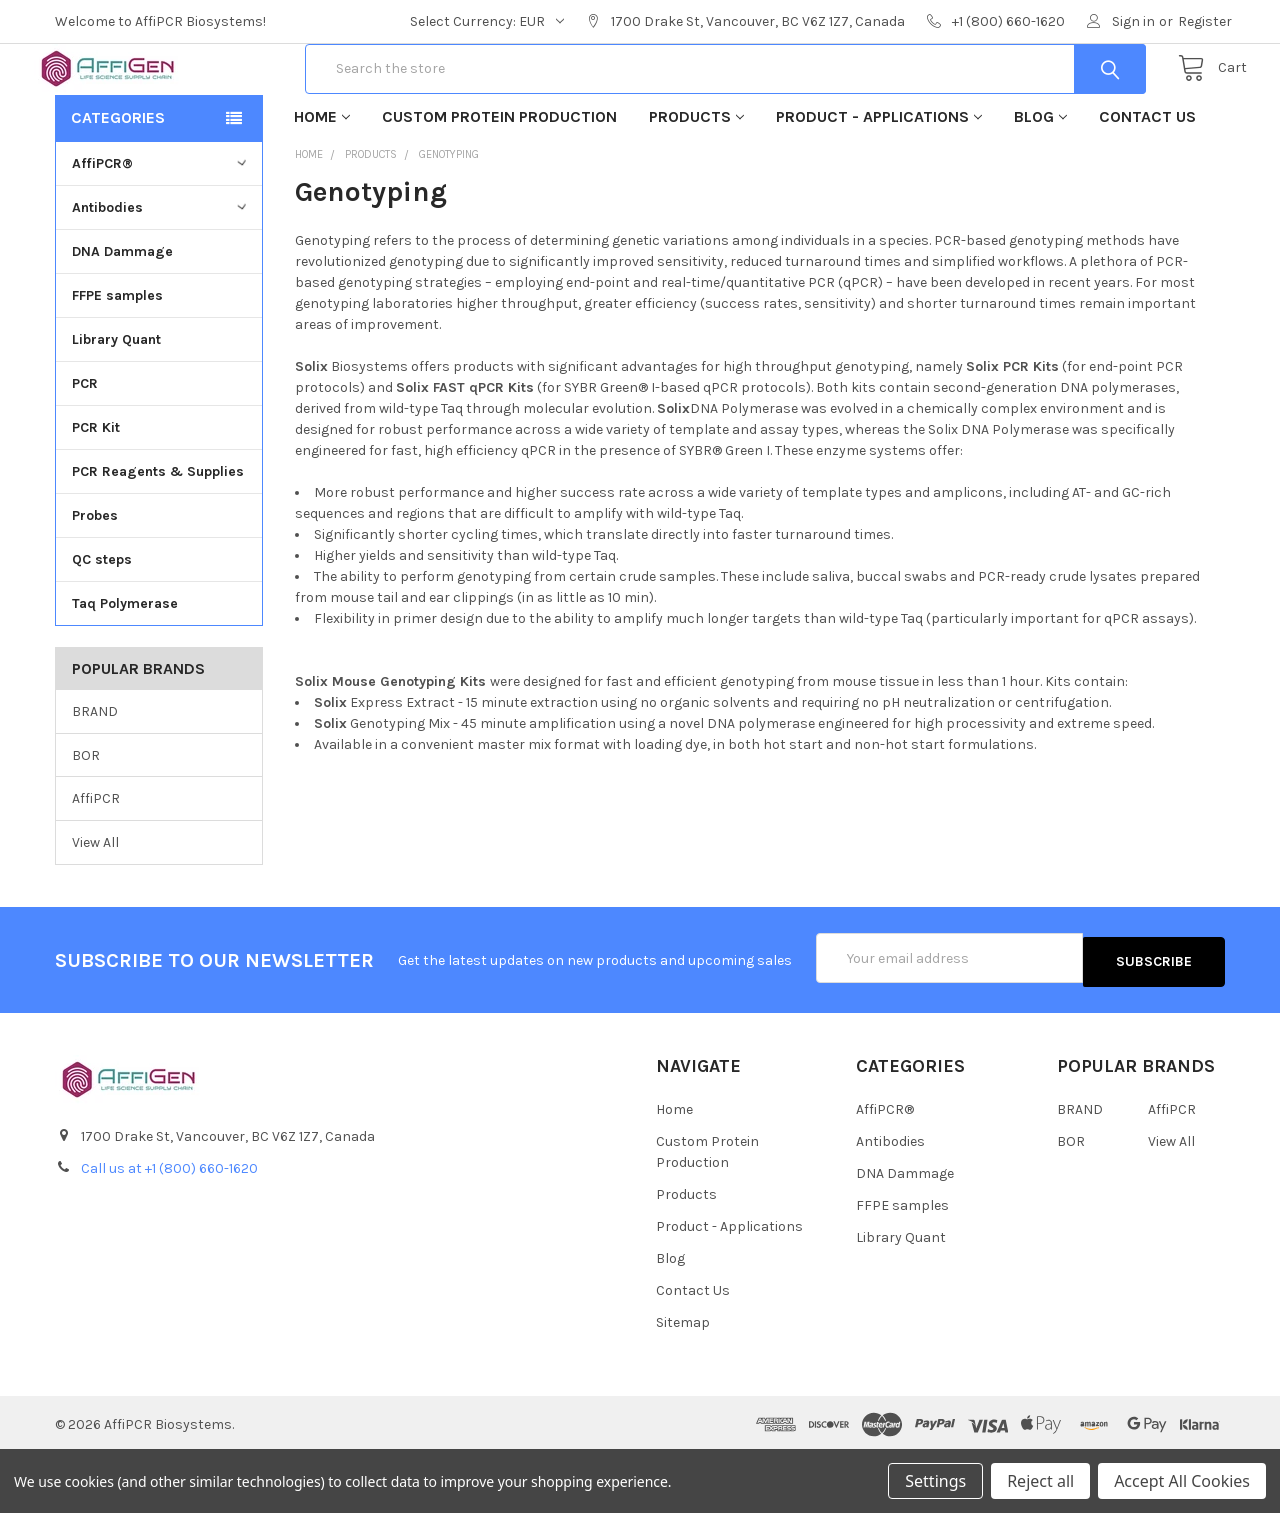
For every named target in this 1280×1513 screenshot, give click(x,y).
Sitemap (683, 1382)
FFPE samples (117, 359)
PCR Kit (96, 491)
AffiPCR (96, 862)
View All (95, 906)
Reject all (1040, 1481)
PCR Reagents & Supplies (158, 535)
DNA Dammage (122, 315)
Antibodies (161, 271)
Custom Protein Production (499, 180)
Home (322, 180)
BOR (86, 818)
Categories (118, 181)
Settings (935, 1481)
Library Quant (116, 403)
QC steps (102, 623)
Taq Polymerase (125, 667)
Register (1205, 21)
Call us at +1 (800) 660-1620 (169, 1228)
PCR (85, 447)
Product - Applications (879, 180)
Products (696, 180)
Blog (1040, 180)
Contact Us (1147, 180)
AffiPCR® (161, 227)
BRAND (95, 775)
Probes (95, 579)
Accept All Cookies (1182, 1481)
